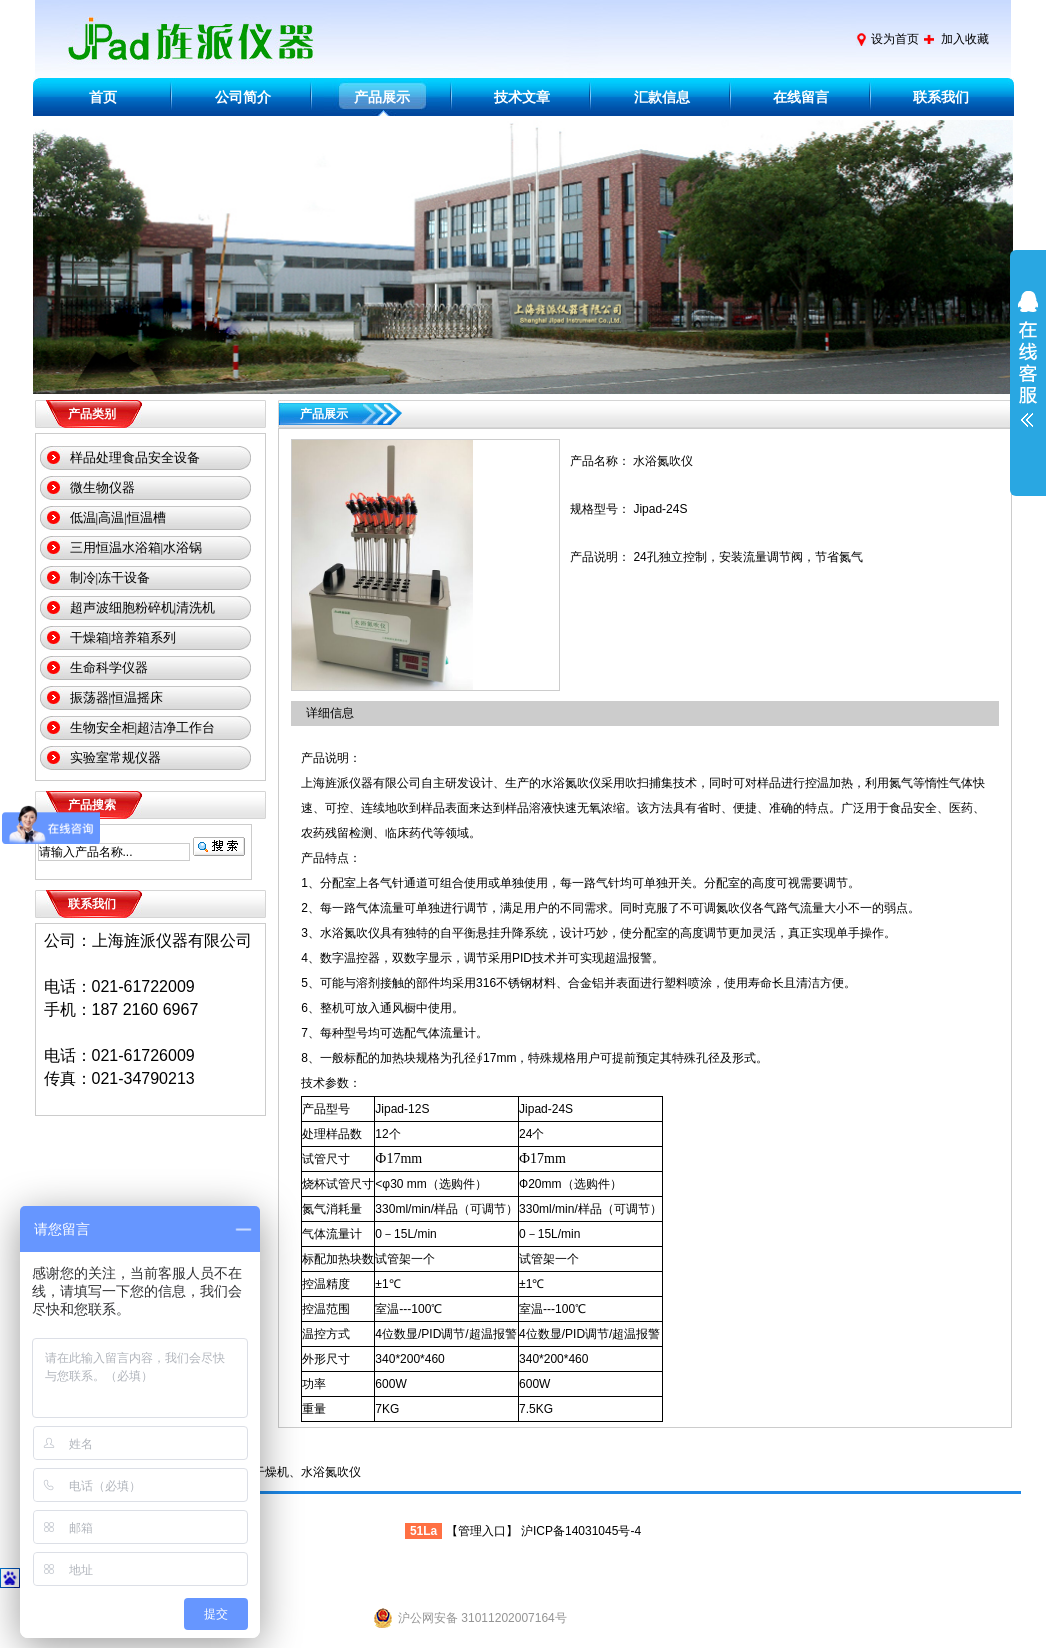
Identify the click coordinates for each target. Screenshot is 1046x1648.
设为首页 (895, 39)
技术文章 (522, 97)
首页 (103, 97)
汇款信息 (662, 97)
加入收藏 (965, 39)
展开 (1028, 372)
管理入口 (482, 1531)
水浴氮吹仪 (331, 1472)
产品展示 (382, 97)
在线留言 (801, 97)
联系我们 (941, 97)
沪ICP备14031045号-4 (581, 1531)
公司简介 (243, 97)
